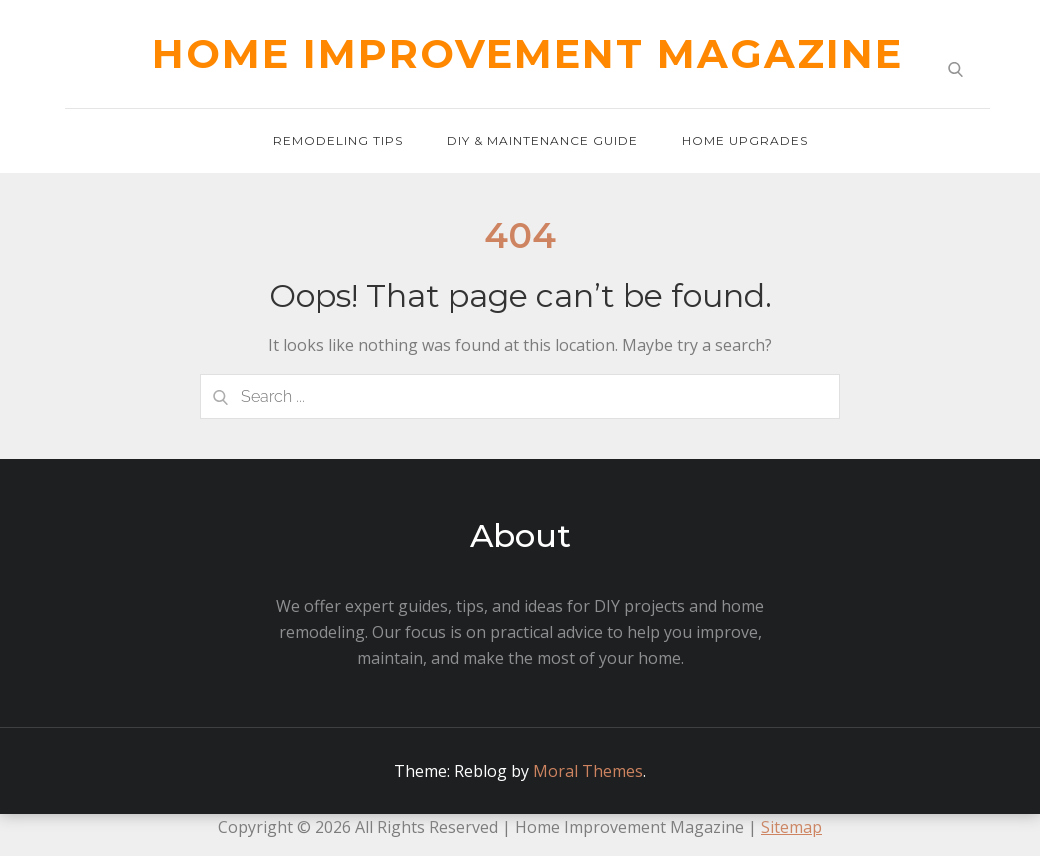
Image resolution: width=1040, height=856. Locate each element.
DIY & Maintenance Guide (542, 140)
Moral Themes (588, 771)
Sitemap (791, 827)
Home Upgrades (745, 140)
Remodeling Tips (338, 140)
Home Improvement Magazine (527, 53)
